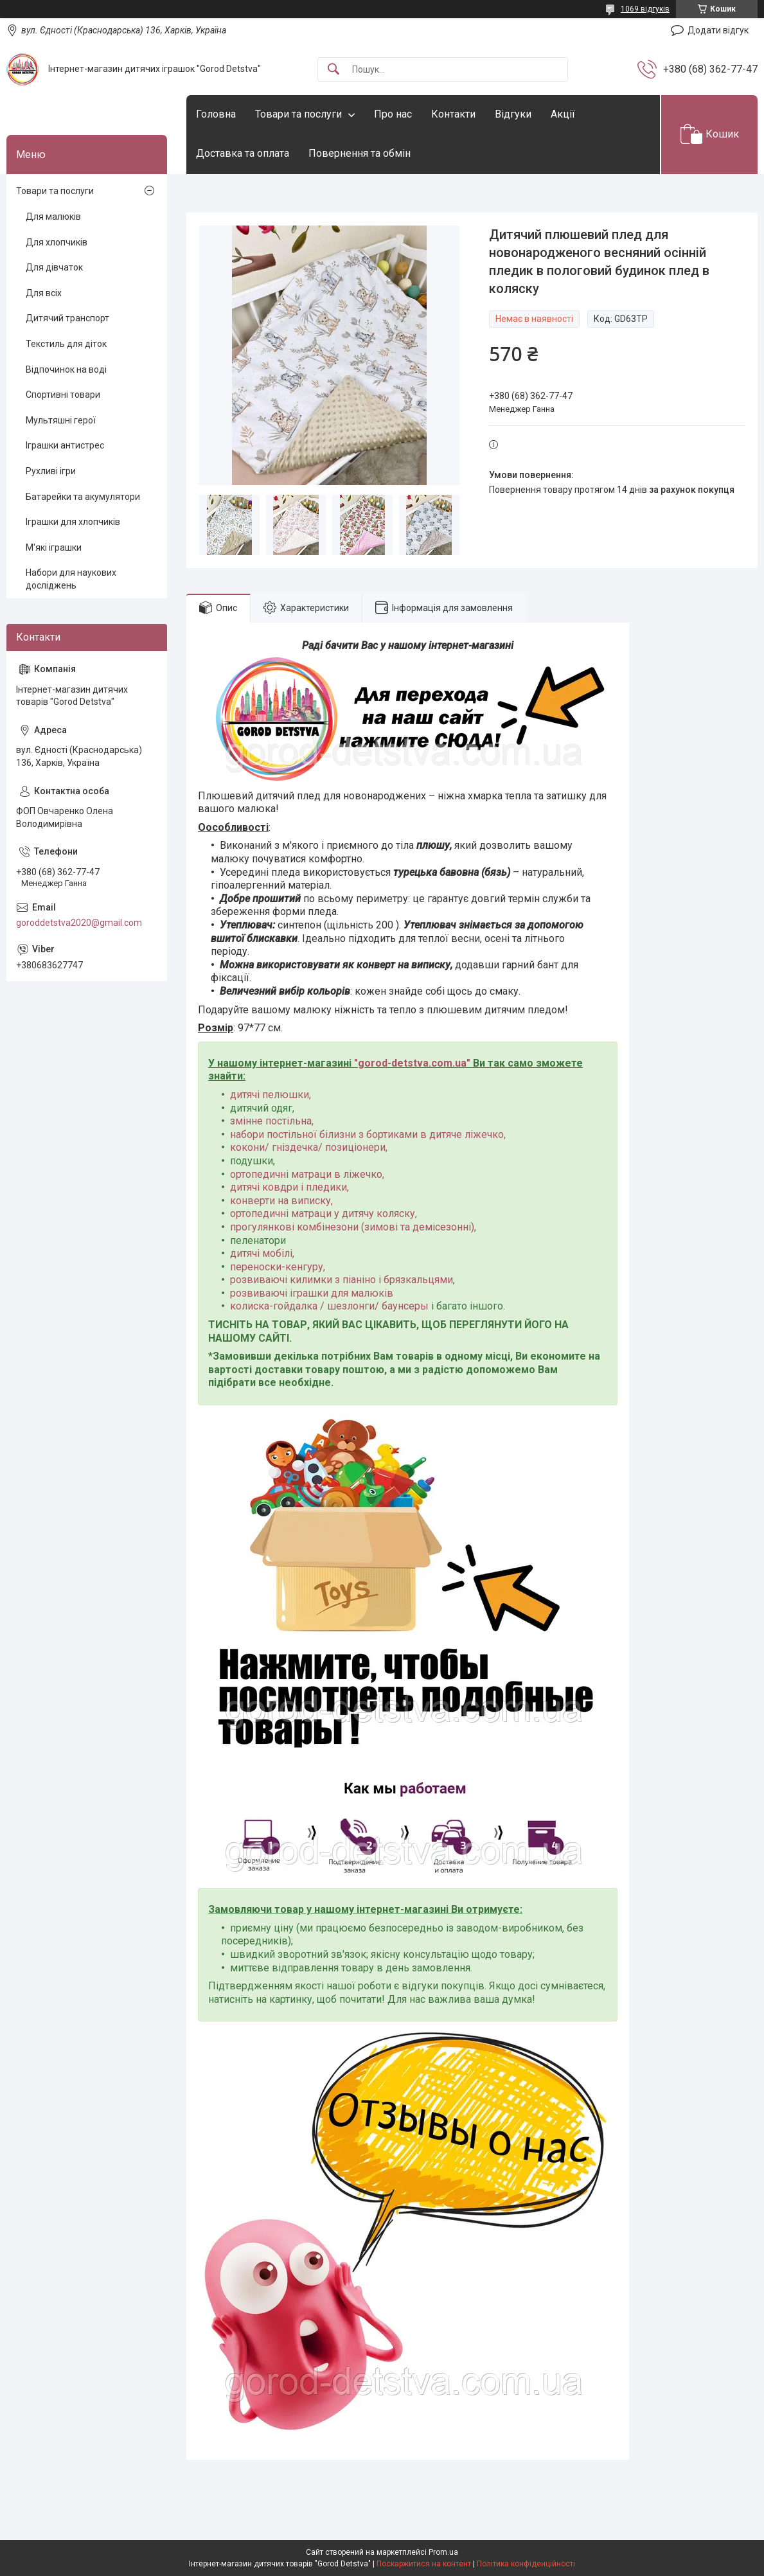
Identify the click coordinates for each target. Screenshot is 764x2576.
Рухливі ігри (51, 471)
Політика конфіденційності (526, 2563)
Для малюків (53, 216)
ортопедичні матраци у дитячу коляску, (323, 1213)
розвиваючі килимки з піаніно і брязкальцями (341, 1280)
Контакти (453, 114)
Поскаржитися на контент (424, 2563)
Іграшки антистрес (65, 445)
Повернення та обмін (359, 153)
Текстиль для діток (66, 344)
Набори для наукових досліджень (71, 579)
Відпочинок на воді (66, 369)
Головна (216, 114)
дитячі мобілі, (262, 1253)
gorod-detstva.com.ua (412, 1063)
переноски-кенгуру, (277, 1267)
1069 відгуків (645, 8)
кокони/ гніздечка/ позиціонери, (308, 1147)
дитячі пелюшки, (270, 1094)
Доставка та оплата (242, 153)
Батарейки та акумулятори (83, 497)
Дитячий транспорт (67, 318)
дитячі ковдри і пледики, (289, 1187)
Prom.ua (443, 2552)
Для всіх (44, 293)
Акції (563, 114)
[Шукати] (333, 70)
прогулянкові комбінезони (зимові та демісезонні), (353, 1227)
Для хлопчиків (56, 242)
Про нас (393, 114)
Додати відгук (718, 30)
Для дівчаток (54, 267)
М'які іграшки (54, 547)
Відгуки (513, 114)
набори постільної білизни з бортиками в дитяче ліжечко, (368, 1134)
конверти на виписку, (281, 1201)
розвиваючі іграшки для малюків (311, 1293)
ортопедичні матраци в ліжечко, (307, 1174)
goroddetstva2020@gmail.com (79, 923)
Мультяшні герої (61, 420)
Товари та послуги (298, 114)
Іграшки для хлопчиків (73, 522)
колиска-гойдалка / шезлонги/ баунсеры (329, 1306)
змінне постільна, (272, 1121)
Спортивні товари (63, 394)
